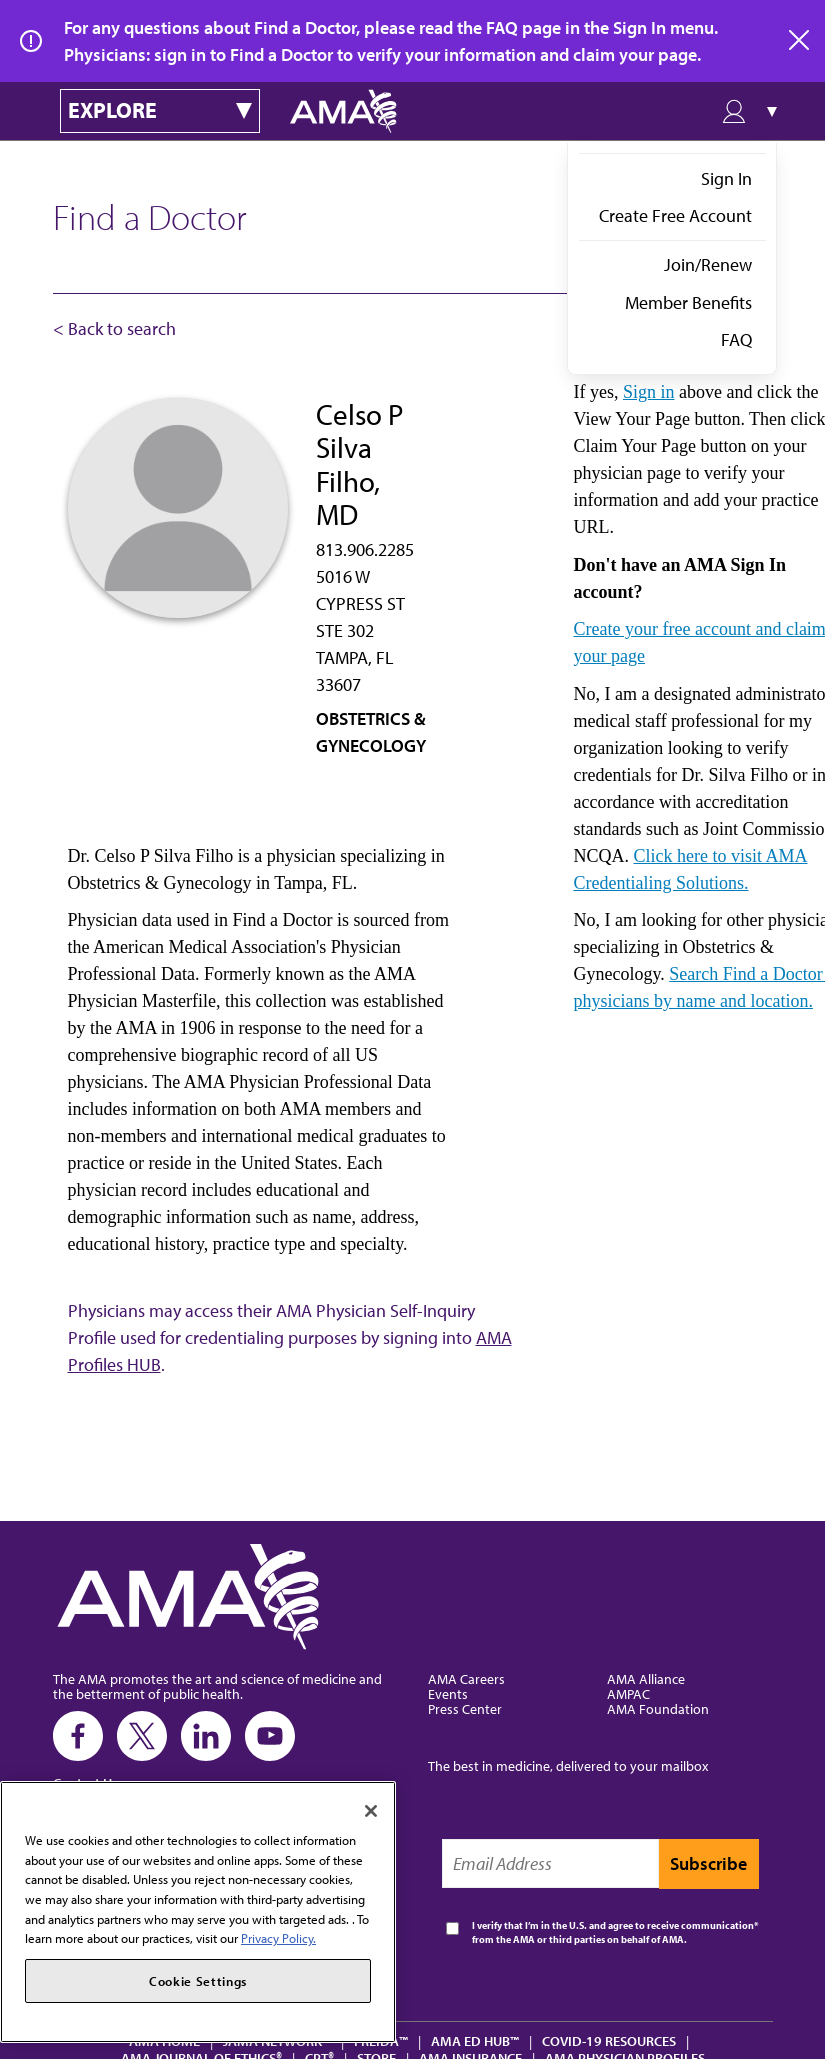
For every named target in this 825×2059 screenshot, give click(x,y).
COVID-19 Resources (609, 2040)
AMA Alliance (646, 1678)
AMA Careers (466, 1678)
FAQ (736, 339)
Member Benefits (688, 302)
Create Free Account (675, 215)
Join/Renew (708, 264)
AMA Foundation (658, 1708)
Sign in (649, 392)
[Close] (371, 1811)
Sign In (726, 178)
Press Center (465, 1708)
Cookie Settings (198, 1981)
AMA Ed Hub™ (475, 2040)
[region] (198, 1912)
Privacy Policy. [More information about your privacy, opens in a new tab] (278, 1938)
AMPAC (628, 1693)
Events (448, 1693)
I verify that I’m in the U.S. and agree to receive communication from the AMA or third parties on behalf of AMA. (613, 1932)
